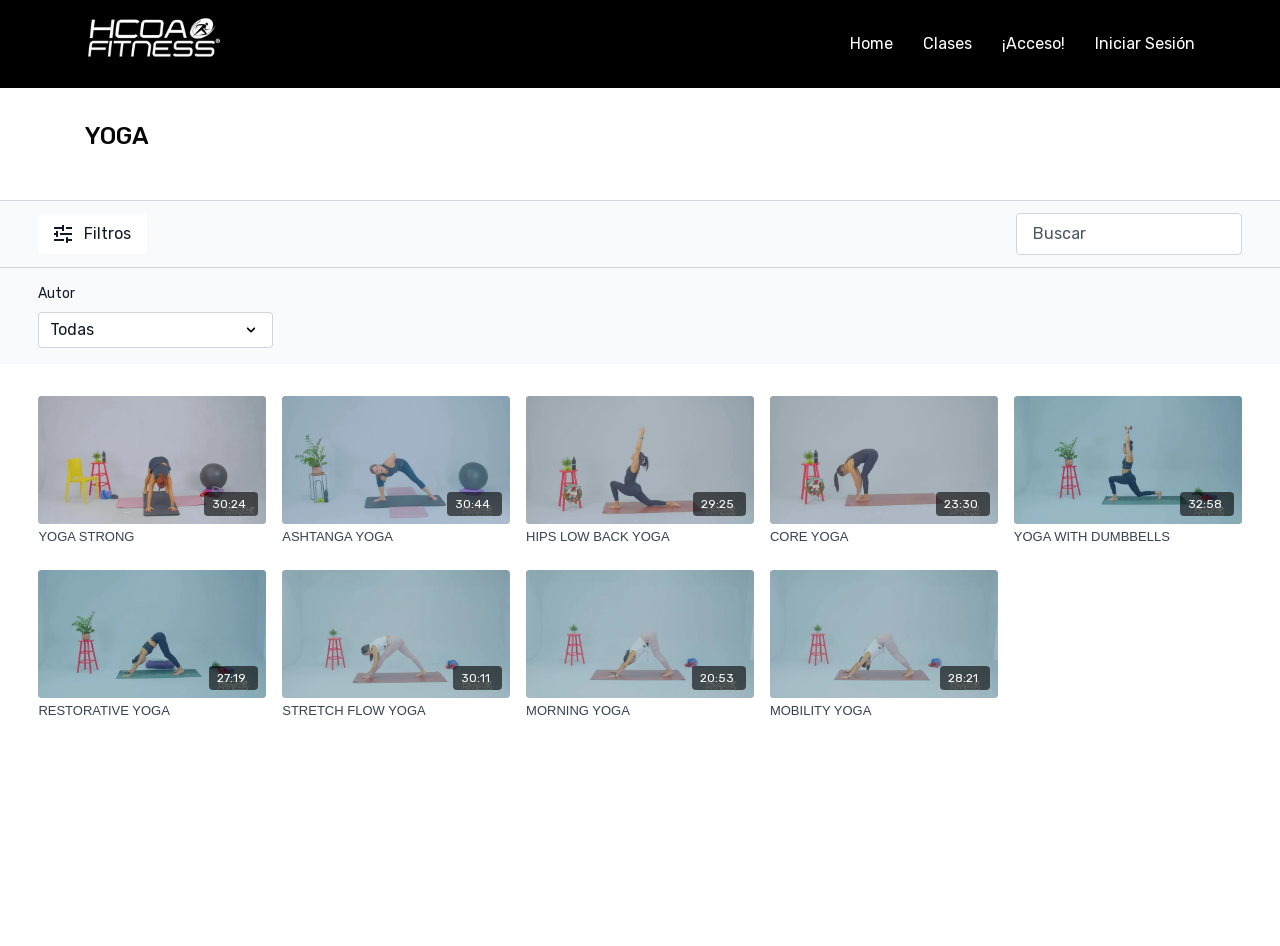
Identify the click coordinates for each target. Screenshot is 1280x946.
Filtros (92, 233)
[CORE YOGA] (884, 537)
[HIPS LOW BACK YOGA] (640, 537)
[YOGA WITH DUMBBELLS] (1128, 537)
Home (871, 43)
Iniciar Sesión (1145, 43)
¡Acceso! (1033, 43)
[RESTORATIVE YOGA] (152, 711)
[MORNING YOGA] (640, 711)
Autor (56, 293)
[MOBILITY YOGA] (884, 711)
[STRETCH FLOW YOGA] (396, 711)
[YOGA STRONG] (152, 537)
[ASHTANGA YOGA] (396, 537)
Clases (947, 43)
